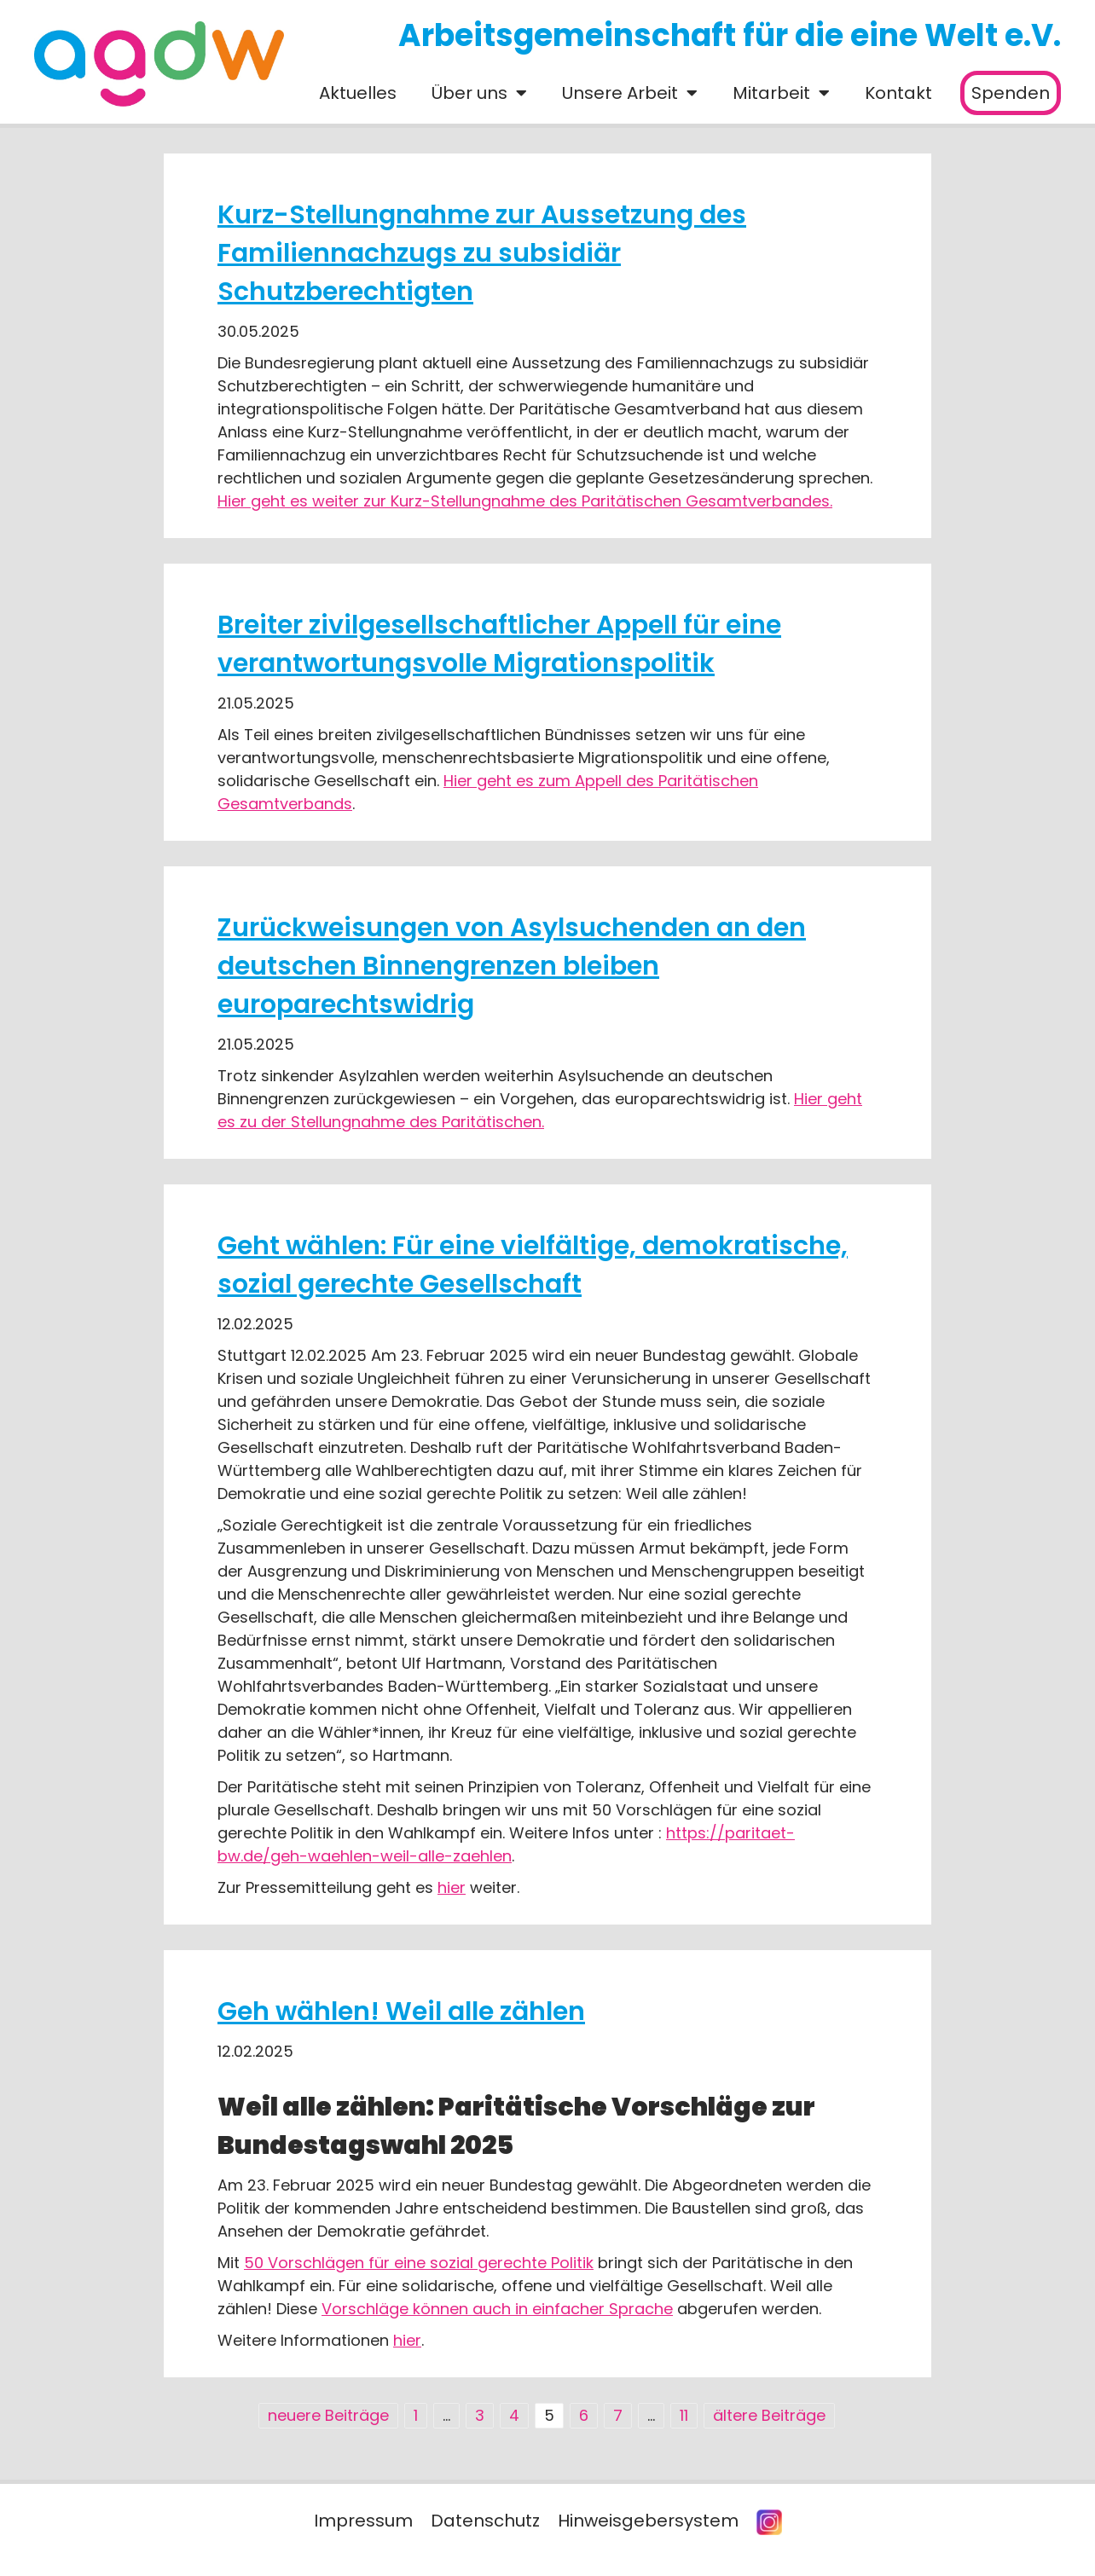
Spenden (1010, 93)
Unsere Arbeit (620, 93)
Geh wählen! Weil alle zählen (401, 2011)
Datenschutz (485, 2521)
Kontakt (898, 93)
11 (684, 2415)
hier (451, 1887)
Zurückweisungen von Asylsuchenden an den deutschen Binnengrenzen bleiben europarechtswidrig (511, 966)
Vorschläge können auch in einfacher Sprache (497, 2308)
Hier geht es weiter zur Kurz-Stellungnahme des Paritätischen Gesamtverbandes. (524, 501)
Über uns (469, 93)
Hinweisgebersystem (648, 2521)
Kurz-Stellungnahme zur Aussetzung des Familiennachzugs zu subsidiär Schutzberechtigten (481, 253)
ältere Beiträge (769, 2415)
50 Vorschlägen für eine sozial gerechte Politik (419, 2262)
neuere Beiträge (328, 2415)
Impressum (363, 2521)
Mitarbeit (771, 93)
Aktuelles (358, 93)
